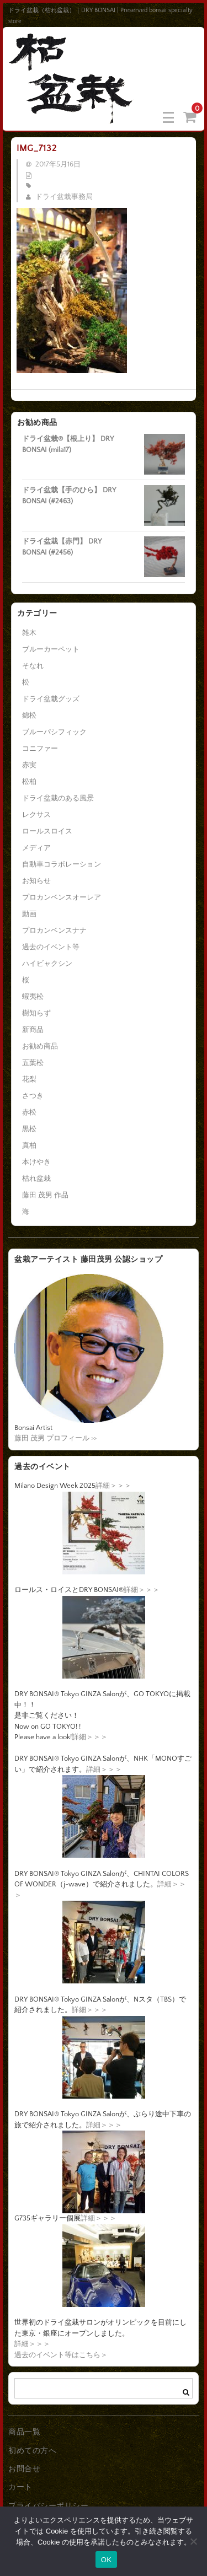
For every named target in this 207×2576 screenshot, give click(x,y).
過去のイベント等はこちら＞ (61, 2355)
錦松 (29, 715)
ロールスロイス (47, 831)
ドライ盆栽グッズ (50, 699)
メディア (36, 848)
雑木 (29, 633)
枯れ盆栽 (36, 1178)
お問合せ (24, 2469)
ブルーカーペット (50, 649)
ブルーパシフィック (54, 732)
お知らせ (36, 881)
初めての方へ (32, 2450)
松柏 (29, 782)
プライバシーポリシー (48, 2506)
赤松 (29, 1112)
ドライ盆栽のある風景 (58, 798)
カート (20, 2487)
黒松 (29, 1129)
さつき (33, 1096)
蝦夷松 (33, 997)
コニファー (40, 748)
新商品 (33, 1030)
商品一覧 (24, 2432)
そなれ (33, 666)
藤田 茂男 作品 (45, 1195)
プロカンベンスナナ (54, 930)
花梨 (29, 1079)
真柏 (29, 1145)
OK (106, 2560)
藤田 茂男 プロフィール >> (55, 1438)
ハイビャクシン (47, 963)
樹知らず (36, 1013)
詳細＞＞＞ (113, 1485)
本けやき (36, 1162)
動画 (29, 914)
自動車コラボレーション (61, 864)
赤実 (29, 765)
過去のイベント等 (50, 947)
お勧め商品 (40, 1046)
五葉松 (33, 1063)
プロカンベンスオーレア (61, 897)
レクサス (36, 815)
